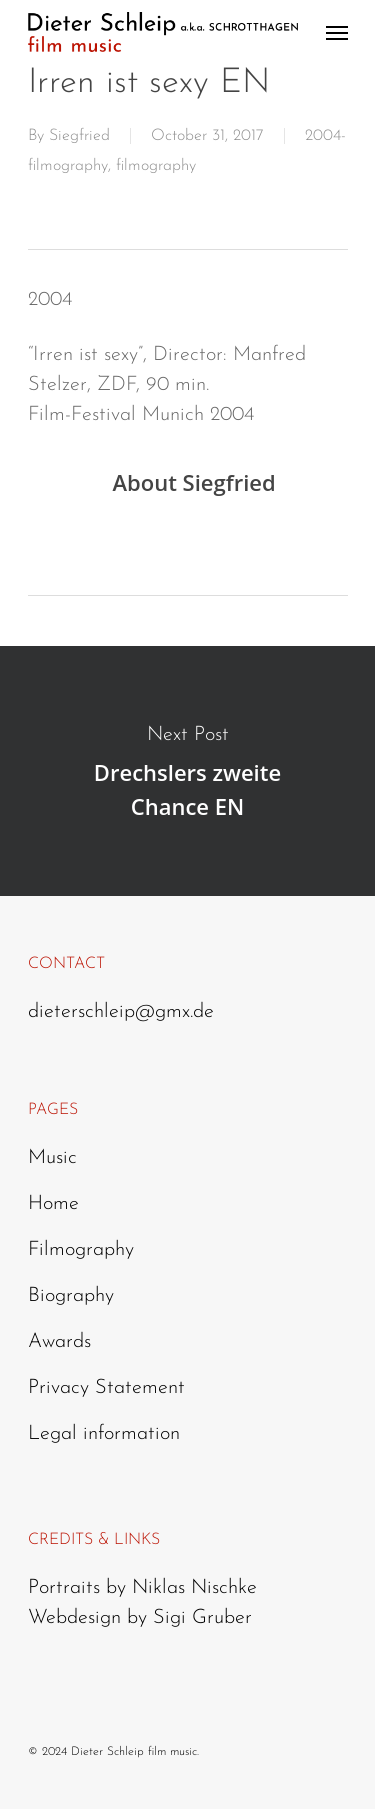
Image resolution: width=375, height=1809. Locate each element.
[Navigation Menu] (337, 32)
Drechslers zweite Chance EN (187, 771)
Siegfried (79, 136)
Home (53, 1204)
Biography (71, 1296)
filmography (156, 166)
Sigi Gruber (202, 1618)
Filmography (81, 1250)
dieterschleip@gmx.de (121, 1012)
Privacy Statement (106, 1388)
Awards (59, 1342)
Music (52, 1158)
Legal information (104, 1434)
